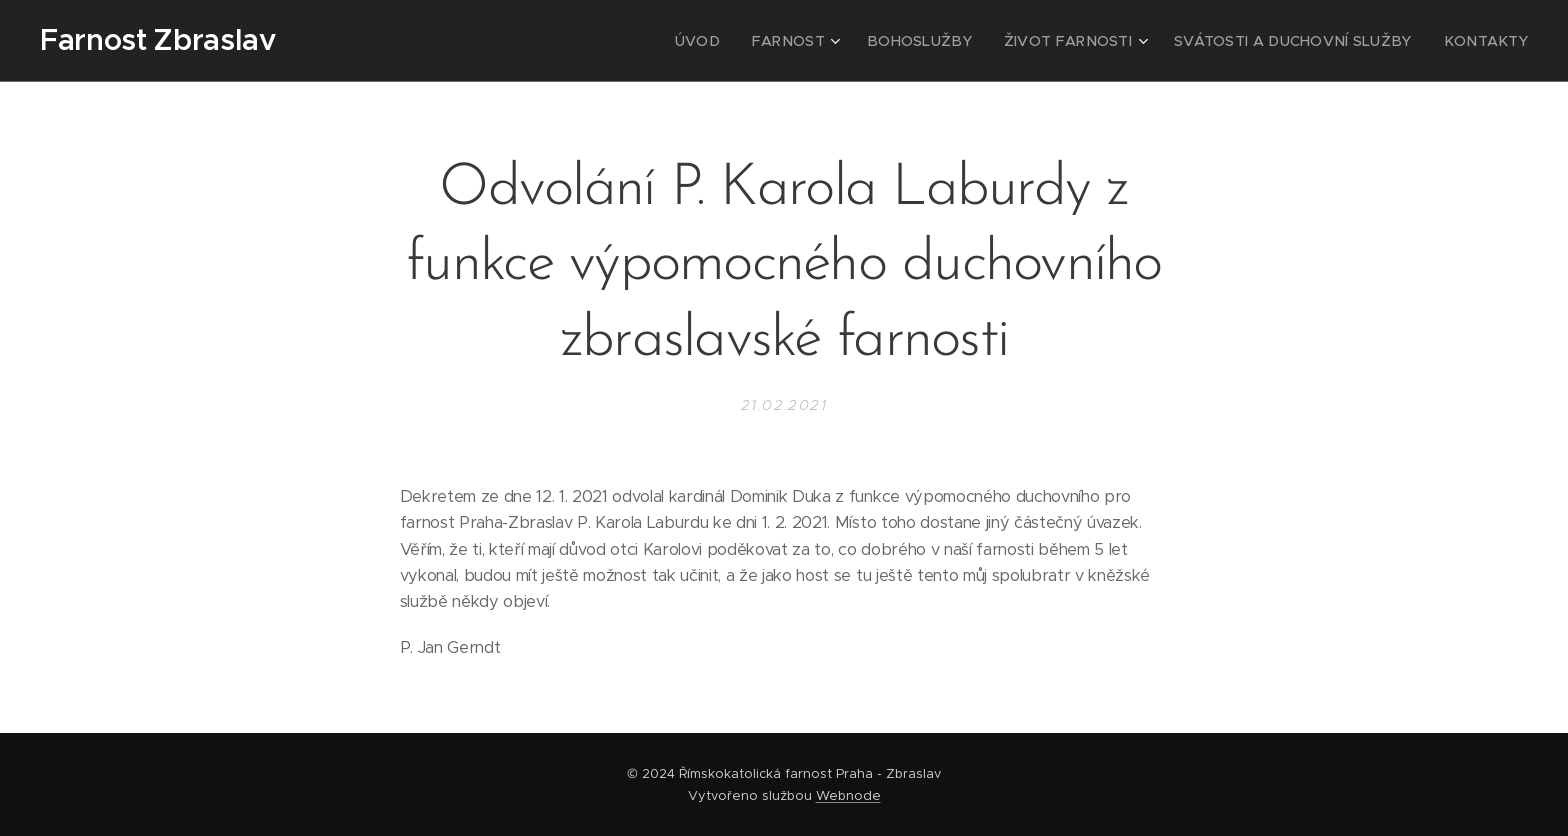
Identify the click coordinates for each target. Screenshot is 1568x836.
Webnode (848, 795)
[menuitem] (764, 41)
